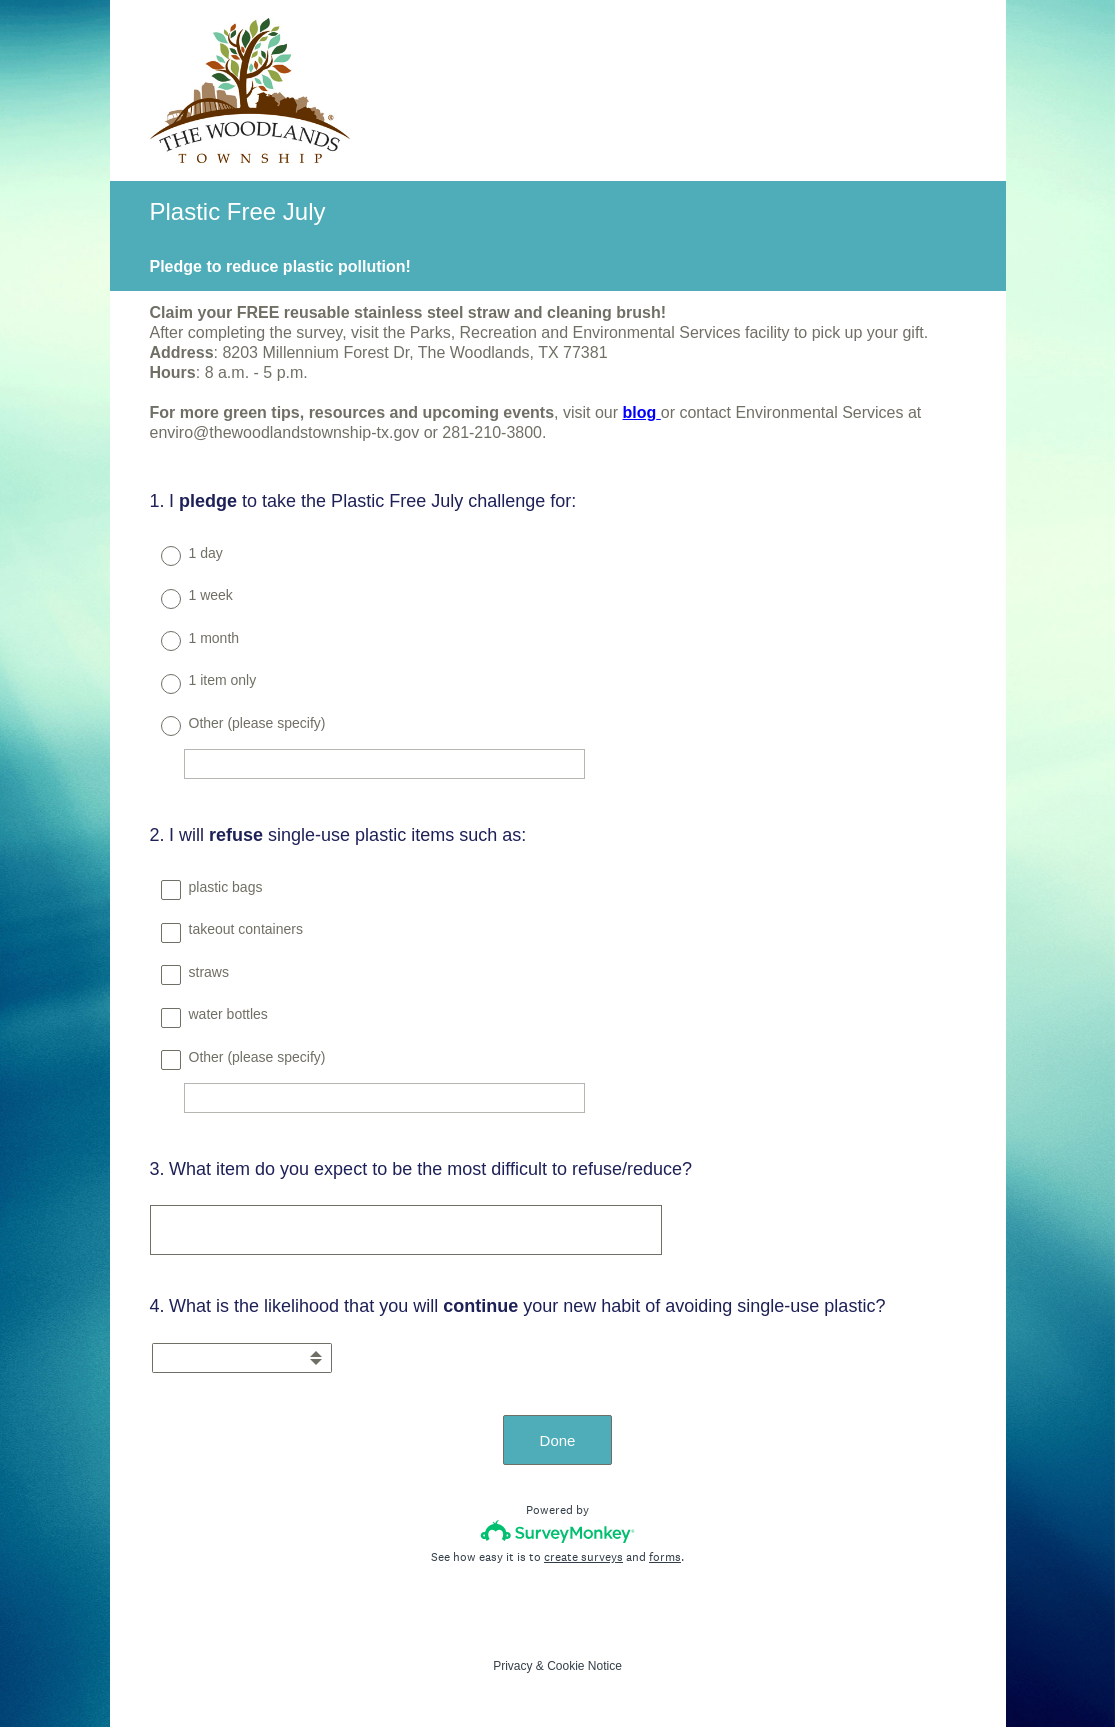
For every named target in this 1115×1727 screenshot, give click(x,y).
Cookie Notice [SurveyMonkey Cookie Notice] (584, 1666)
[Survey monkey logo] (557, 1531)
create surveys (583, 1557)
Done (558, 1440)
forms (665, 1557)
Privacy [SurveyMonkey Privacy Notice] (512, 1666)
